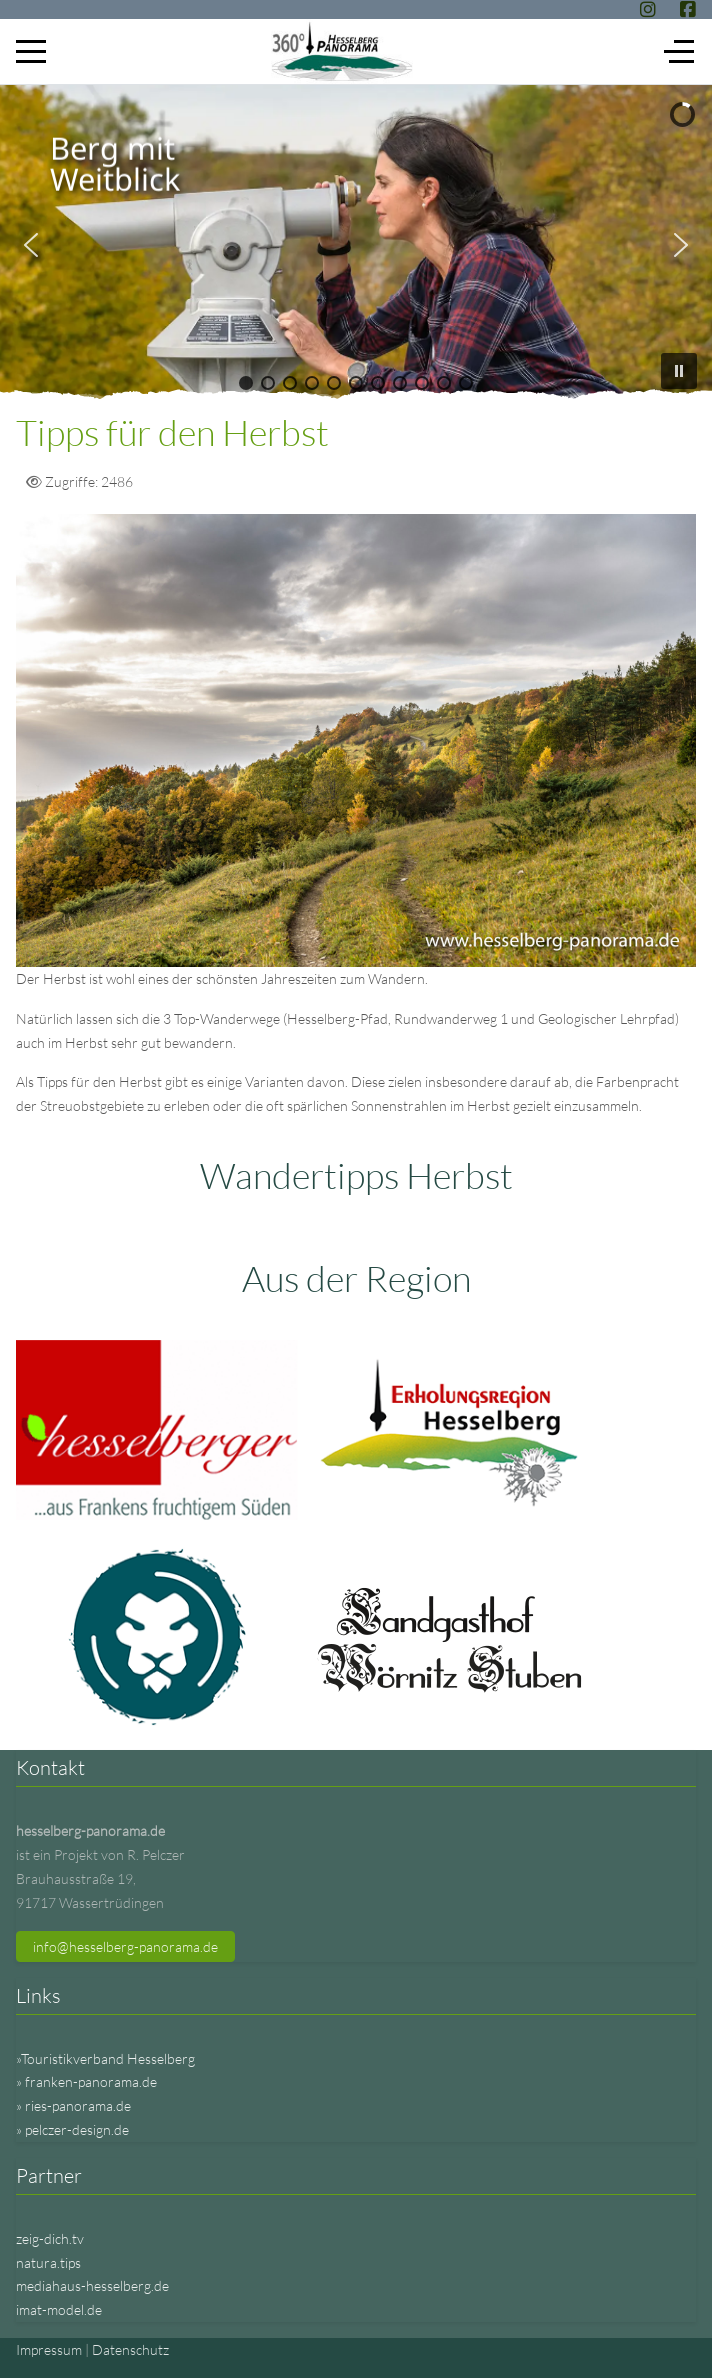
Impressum (49, 2349)
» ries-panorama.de (73, 2105)
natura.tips (48, 2262)
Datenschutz (130, 2349)
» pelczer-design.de (72, 2129)
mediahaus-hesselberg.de (92, 2285)
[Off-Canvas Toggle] (679, 51)
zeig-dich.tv (50, 2238)
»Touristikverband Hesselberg (105, 2058)
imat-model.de (59, 2309)
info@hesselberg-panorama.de (125, 1946)
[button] (31, 245)
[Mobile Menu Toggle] (31, 51)
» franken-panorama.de (86, 2081)
